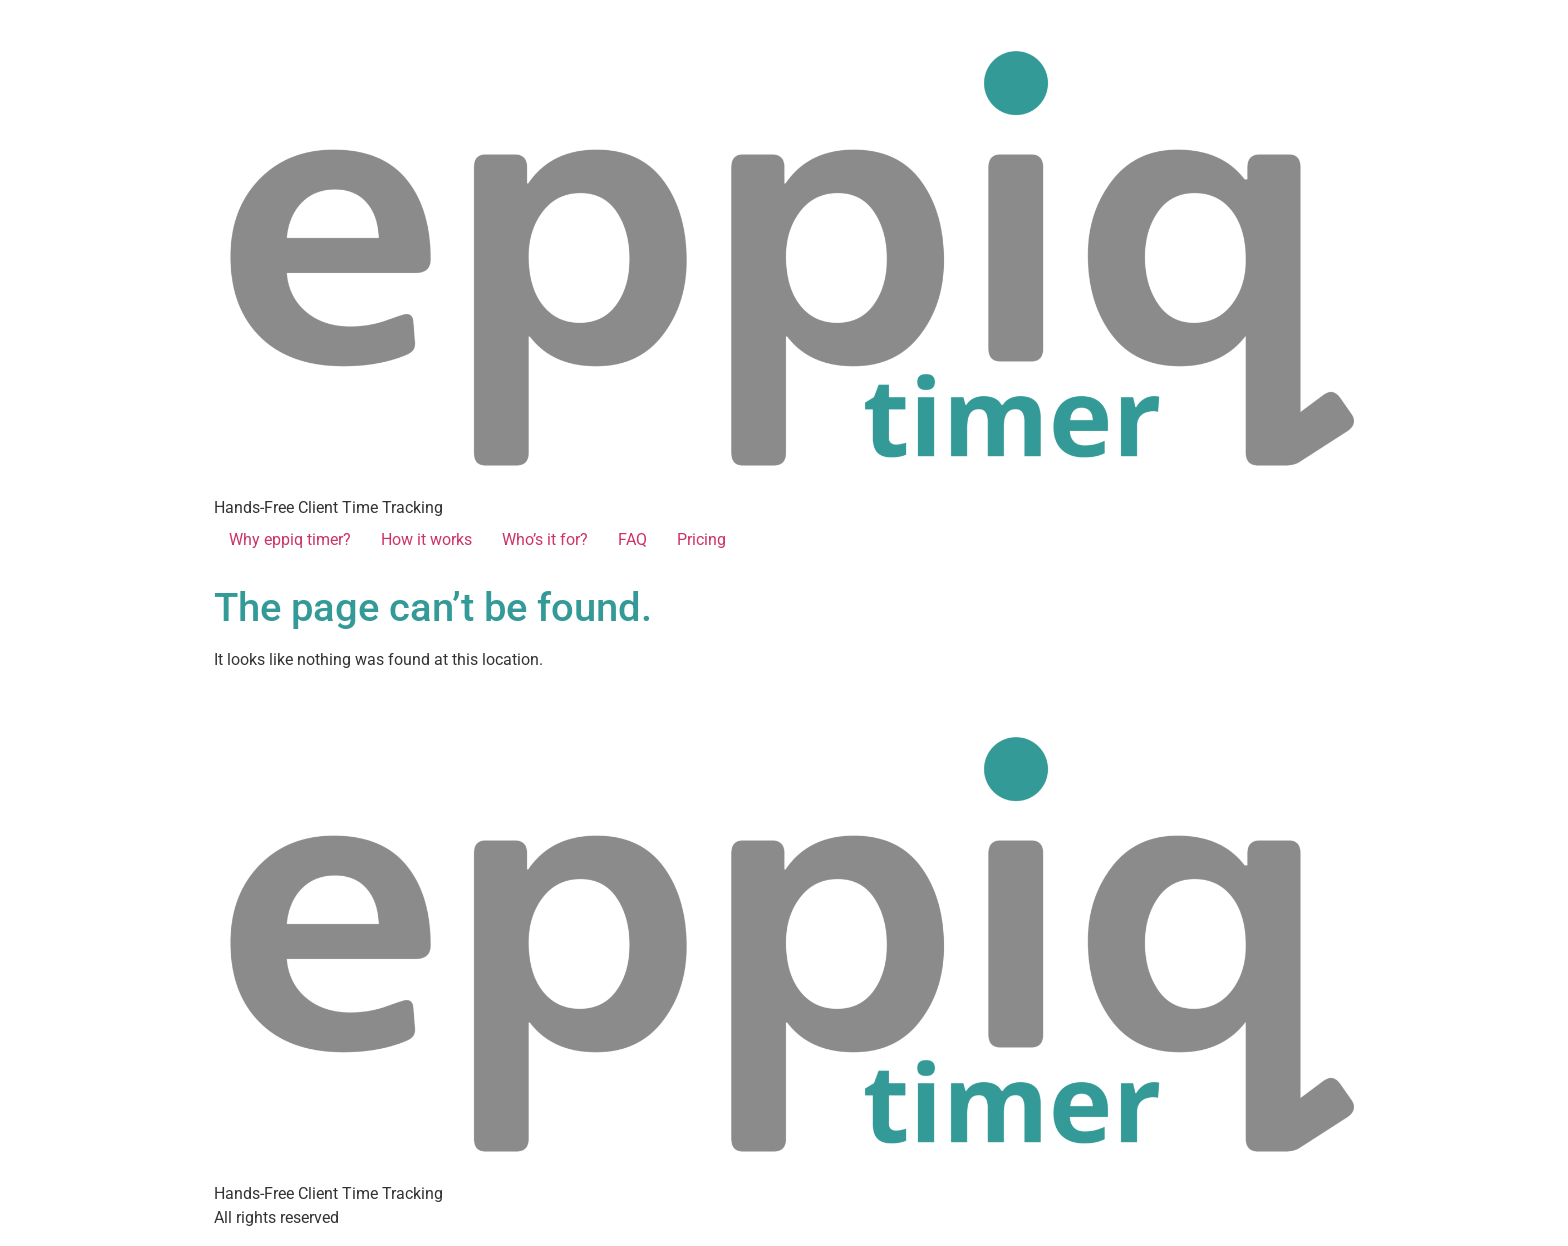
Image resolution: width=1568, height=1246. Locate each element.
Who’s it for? (545, 539)
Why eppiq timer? (290, 539)
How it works (426, 539)
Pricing (701, 539)
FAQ (632, 539)
